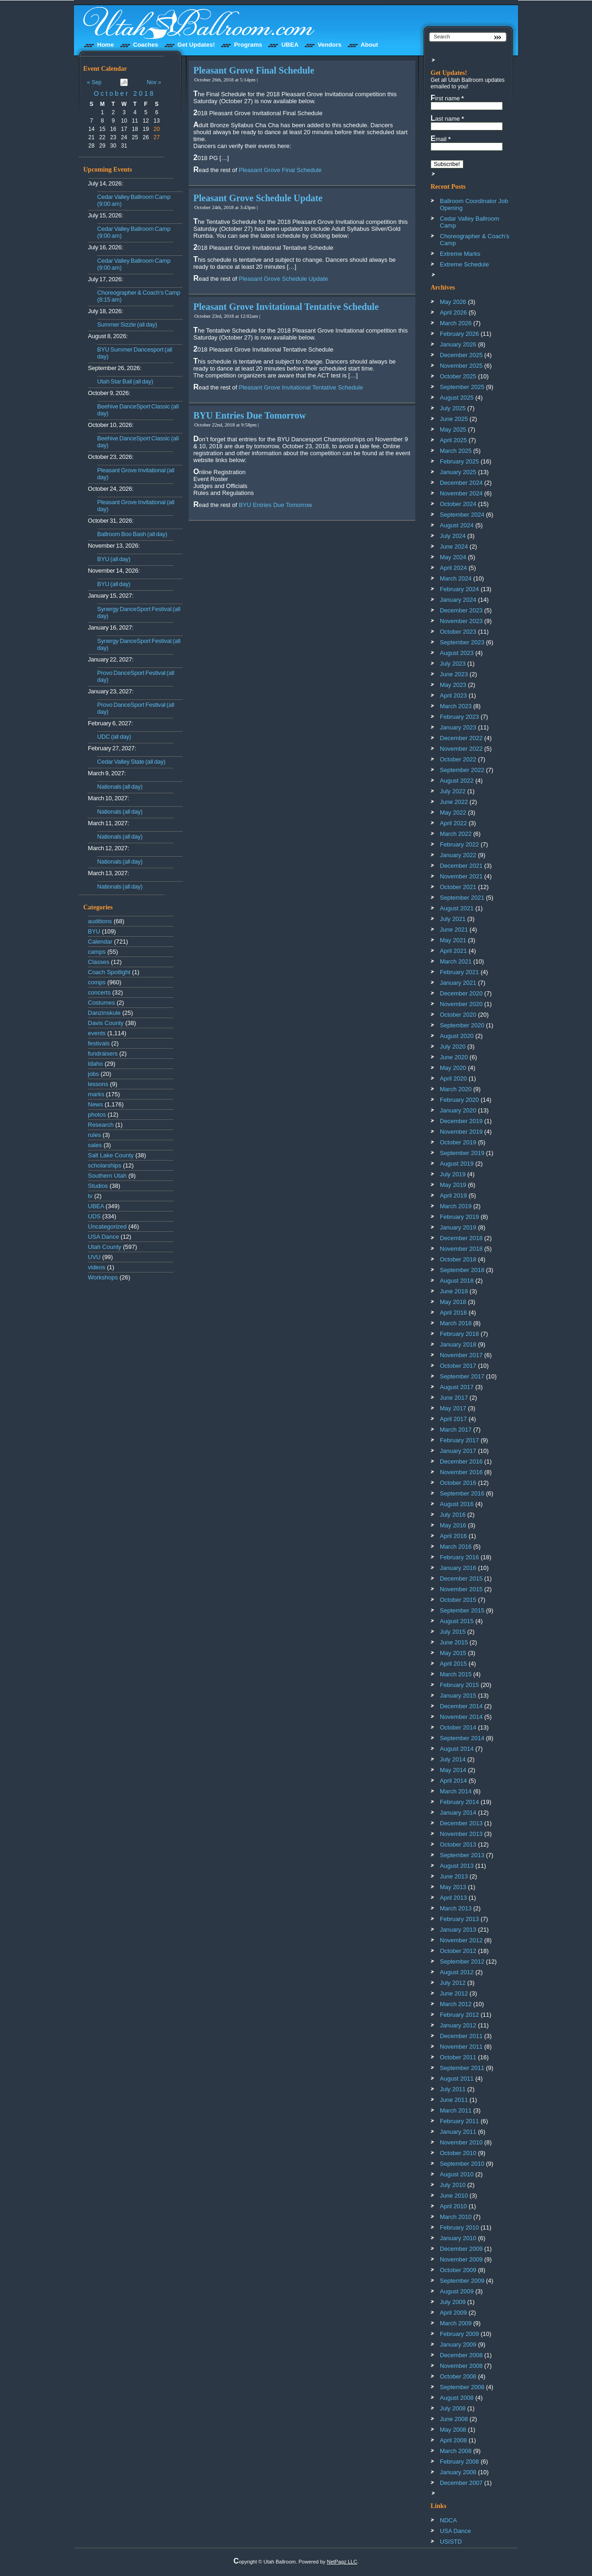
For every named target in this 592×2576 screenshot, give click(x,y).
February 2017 (459, 1440)
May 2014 (453, 1770)
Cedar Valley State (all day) (131, 761)
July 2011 (453, 2089)
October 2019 (458, 1142)
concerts (99, 992)
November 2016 (461, 1472)
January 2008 (458, 2472)
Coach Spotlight (109, 972)
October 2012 (458, 1950)
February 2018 (459, 1333)
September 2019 (462, 1152)
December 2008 (461, 2355)
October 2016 (458, 1482)
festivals (99, 1043)
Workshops (103, 1277)
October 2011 (458, 2057)
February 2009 (459, 2333)
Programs (248, 44)
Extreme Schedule (464, 264)
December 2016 (461, 1461)
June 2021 (454, 929)
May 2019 (453, 1184)
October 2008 (458, 2376)
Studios (98, 1185)
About (369, 44)
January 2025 (458, 472)
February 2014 (459, 1801)
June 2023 (454, 674)
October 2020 (458, 1014)
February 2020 (459, 1099)
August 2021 (457, 908)
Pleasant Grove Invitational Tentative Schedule (286, 307)
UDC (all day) (114, 736)
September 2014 (462, 1738)
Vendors (329, 44)
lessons (98, 1084)
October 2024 (458, 503)
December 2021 (461, 865)
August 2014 (457, 1748)
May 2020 (453, 1067)
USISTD (451, 2541)
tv (90, 1195)
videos (96, 1267)
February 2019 (459, 1216)
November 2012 (461, 1940)
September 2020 (462, 1025)
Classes (98, 961)
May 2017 (453, 1408)
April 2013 (453, 1897)
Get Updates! (196, 44)
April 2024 (453, 567)
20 (157, 129)
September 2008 (462, 2387)
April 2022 (453, 823)
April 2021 (453, 950)
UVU (94, 1257)
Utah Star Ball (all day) (125, 381)
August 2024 (457, 525)
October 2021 (458, 886)
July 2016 (453, 1514)
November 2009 (461, 2259)
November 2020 (461, 1004)
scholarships (104, 1165)
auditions (100, 921)
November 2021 (461, 876)
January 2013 (458, 1929)
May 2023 (453, 684)
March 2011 (456, 2110)
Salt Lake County (111, 1155)
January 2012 (458, 2025)
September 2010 (462, 2163)
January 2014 (458, 1812)
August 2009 (457, 2291)
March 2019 (456, 1206)
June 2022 (454, 801)
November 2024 (461, 493)
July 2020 (453, 1046)
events (96, 1033)
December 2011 (461, 2035)
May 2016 (453, 1525)
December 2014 (461, 1706)
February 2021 (459, 972)
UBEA (289, 44)
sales (95, 1145)
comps (96, 982)
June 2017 (454, 1397)
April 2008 (453, 2440)
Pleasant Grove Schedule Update (257, 198)
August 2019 (457, 1163)
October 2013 (458, 1844)
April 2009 (453, 2312)
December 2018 (461, 1238)
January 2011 (458, 2131)
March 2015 (456, 1674)
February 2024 (459, 589)
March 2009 (456, 2323)
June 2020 (454, 1057)
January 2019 (458, 1227)
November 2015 (461, 1589)
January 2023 (458, 727)
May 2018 (453, 1301)
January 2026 (458, 344)
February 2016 (459, 1557)
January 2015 (458, 1695)
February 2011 (459, 2121)
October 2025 (458, 376)
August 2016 (457, 1504)
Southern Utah (107, 1175)
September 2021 (462, 897)
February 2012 (459, 2014)
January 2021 (458, 982)
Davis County (105, 1022)
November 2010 (461, 2142)
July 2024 (453, 535)
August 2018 (457, 1280)
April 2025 (453, 440)
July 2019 (453, 1174)
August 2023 (457, 652)
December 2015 (461, 1578)
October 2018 (124, 93)
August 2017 (457, 1387)
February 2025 (459, 461)
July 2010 (453, 2184)
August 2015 (457, 1621)
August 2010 (457, 2174)
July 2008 (453, 2408)
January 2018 (458, 1344)
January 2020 (458, 1110)
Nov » (154, 82)
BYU (94, 931)
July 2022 (453, 791)
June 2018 (454, 1291)
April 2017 (453, 1418)
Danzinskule (104, 1012)
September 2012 (462, 1961)
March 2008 (456, 2450)
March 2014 (456, 1791)
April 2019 (453, 1195)
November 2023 (461, 621)
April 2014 (453, 1780)
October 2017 (458, 1365)
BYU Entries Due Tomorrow (249, 415)
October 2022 (458, 759)
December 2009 (461, 2248)
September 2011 (462, 2067)
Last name (447, 118)
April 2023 (453, 695)
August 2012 (457, 1972)
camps (96, 951)
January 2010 (458, 2238)
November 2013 (461, 1833)
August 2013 (457, 1865)
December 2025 (461, 355)
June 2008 (454, 2418)
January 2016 (458, 1567)
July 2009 (453, 2301)
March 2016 (456, 1546)
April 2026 (453, 312)
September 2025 (462, 386)
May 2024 (453, 557)
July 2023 (453, 663)
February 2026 (459, 333)
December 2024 (461, 482)
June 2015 (454, 1642)
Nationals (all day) (119, 786)
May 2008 (453, 2429)
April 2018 (453, 1312)
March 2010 (456, 2216)
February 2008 (459, 2461)
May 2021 (453, 940)
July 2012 (453, 1982)
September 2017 (462, 1376)
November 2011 (461, 2046)
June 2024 (454, 546)
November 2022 (461, 748)
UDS (94, 1216)
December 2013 (461, 1823)
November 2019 (461, 1131)
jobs (93, 1073)
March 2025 (456, 450)
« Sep (94, 82)
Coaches (145, 44)
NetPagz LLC (342, 2561)
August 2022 (457, 780)
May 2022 (453, 812)
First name (447, 98)
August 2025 (457, 397)
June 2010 (454, 2195)
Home (105, 44)
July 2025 (453, 408)
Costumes (101, 1002)
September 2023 (462, 642)
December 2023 (461, 610)
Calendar (100, 941)
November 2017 (461, 1355)
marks (96, 1094)
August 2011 (457, 2078)
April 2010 (453, 2206)
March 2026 (456, 323)
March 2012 (456, 2004)
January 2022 (458, 855)
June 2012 (454, 1993)
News (95, 1104)
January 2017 (458, 1450)
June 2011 (454, 2099)
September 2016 (462, 1493)
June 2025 (454, 418)
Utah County (104, 1246)
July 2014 (453, 1759)
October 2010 (458, 2153)
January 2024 (458, 599)
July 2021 (453, 918)
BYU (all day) (113, 559)
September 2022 (462, 769)
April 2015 (453, 1663)
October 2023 (458, 631)
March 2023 (456, 706)
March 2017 (456, 1429)
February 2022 (459, 844)
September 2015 (462, 1610)
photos (97, 1114)
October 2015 (458, 1599)
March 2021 (456, 961)
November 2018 (461, 1248)
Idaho (95, 1063)
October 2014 (458, 1727)
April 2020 (453, 1078)
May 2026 (453, 301)
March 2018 (456, 1323)
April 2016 (453, 1535)
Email (440, 138)
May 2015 (453, 1652)
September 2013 (462, 1855)
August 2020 (457, 1035)
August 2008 (457, 2397)
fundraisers (102, 1053)
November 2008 (461, 2365)
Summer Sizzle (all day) (127, 324)
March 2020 (456, 1089)
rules (94, 1134)
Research (101, 1124)
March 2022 (456, 833)
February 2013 (459, 1918)
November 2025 (461, 365)
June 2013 (454, 1876)
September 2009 (462, 2280)
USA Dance (103, 1236)
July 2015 (453, 1631)
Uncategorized (107, 1226)
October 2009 (458, 2270)
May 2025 (453, 429)
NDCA (448, 2520)
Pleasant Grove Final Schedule (253, 70)
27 (157, 137)
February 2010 (459, 2227)
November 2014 (461, 1716)
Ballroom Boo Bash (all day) (132, 534)
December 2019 (461, 1121)
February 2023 (459, 716)
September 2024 (462, 514)
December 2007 (461, 2482)
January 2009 (458, 2344)
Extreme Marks (460, 253)
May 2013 (453, 1887)
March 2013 (456, 1908)
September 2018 (462, 1269)
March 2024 (456, 578)
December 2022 (461, 738)
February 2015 (459, 1684)
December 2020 (461, 993)
